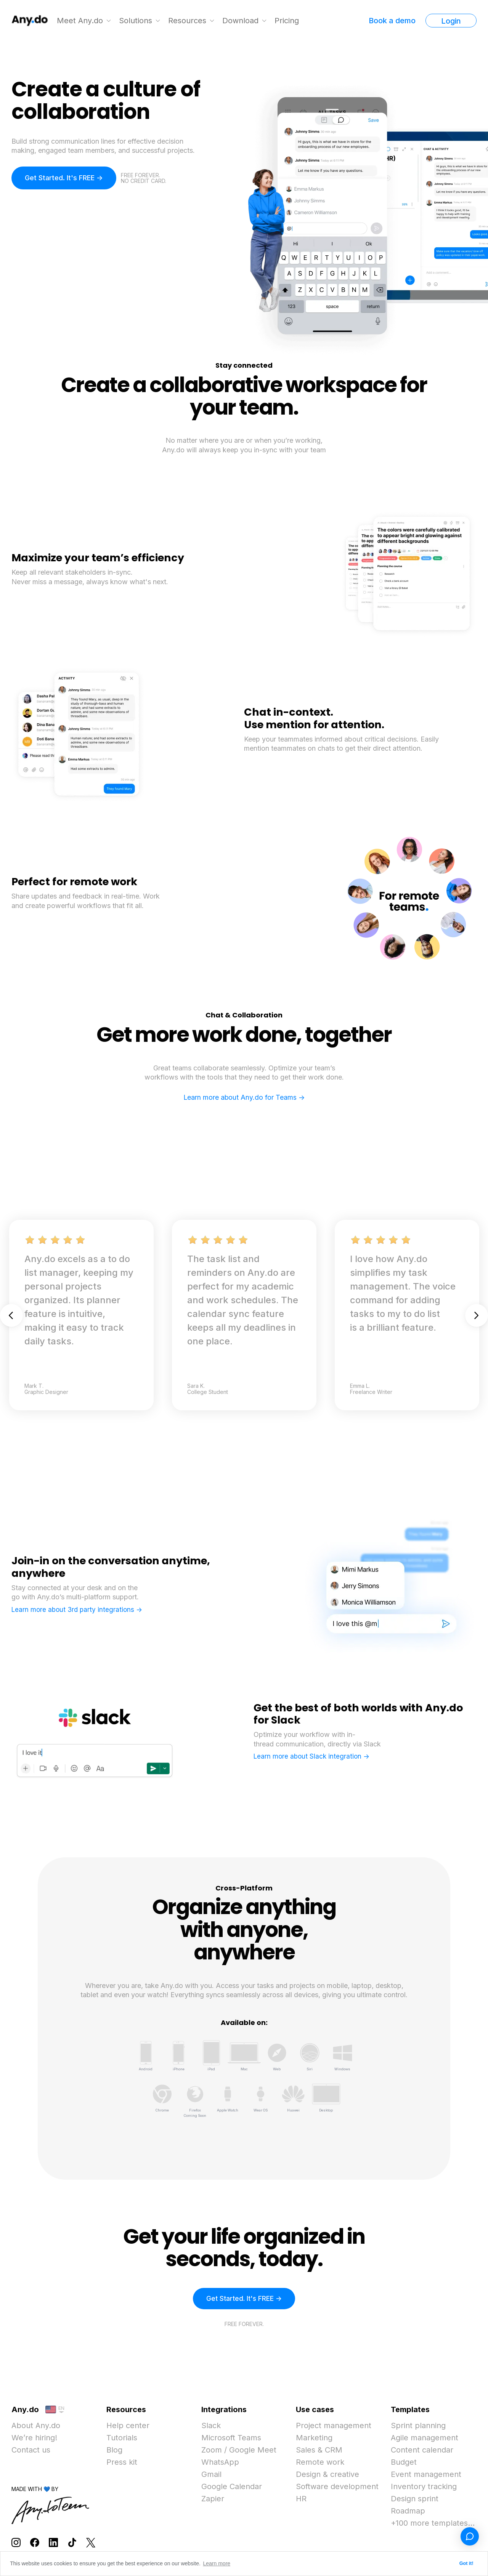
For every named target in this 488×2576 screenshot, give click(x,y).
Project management (333, 2426)
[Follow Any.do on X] (90, 2543)
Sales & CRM (319, 2451)
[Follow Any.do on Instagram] (16, 2543)
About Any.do (35, 2426)
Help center (127, 2426)
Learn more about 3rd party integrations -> (76, 1609)
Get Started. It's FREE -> (64, 178)
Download (241, 20)
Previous (11, 1314)
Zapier (212, 2499)
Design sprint (414, 2499)
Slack (211, 2426)
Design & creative (327, 2475)
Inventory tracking (424, 2487)
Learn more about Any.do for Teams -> (244, 1097)
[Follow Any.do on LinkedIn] (53, 2543)
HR (301, 2499)
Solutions (135, 20)
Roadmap (408, 2512)
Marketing (314, 2438)
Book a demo (392, 20)
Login (451, 21)
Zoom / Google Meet (238, 2451)
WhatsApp (220, 2463)
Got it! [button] (466, 2563)
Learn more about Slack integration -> (311, 1756)
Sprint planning (418, 2426)
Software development (337, 2487)
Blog (114, 2451)
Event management (426, 2475)
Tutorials (121, 2438)
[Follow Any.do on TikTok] (72, 2543)
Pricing (287, 20)
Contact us (30, 2451)
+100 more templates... (433, 2524)
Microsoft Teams (231, 2438)
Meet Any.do (80, 20)
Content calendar (422, 2451)
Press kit (121, 2463)
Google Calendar (231, 2487)
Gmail (211, 2475)
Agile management (424, 2438)
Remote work (320, 2463)
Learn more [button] (217, 2563)
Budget (404, 2463)
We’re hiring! (34, 2438)
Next (476, 1314)
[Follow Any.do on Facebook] (34, 2543)
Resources (188, 20)
